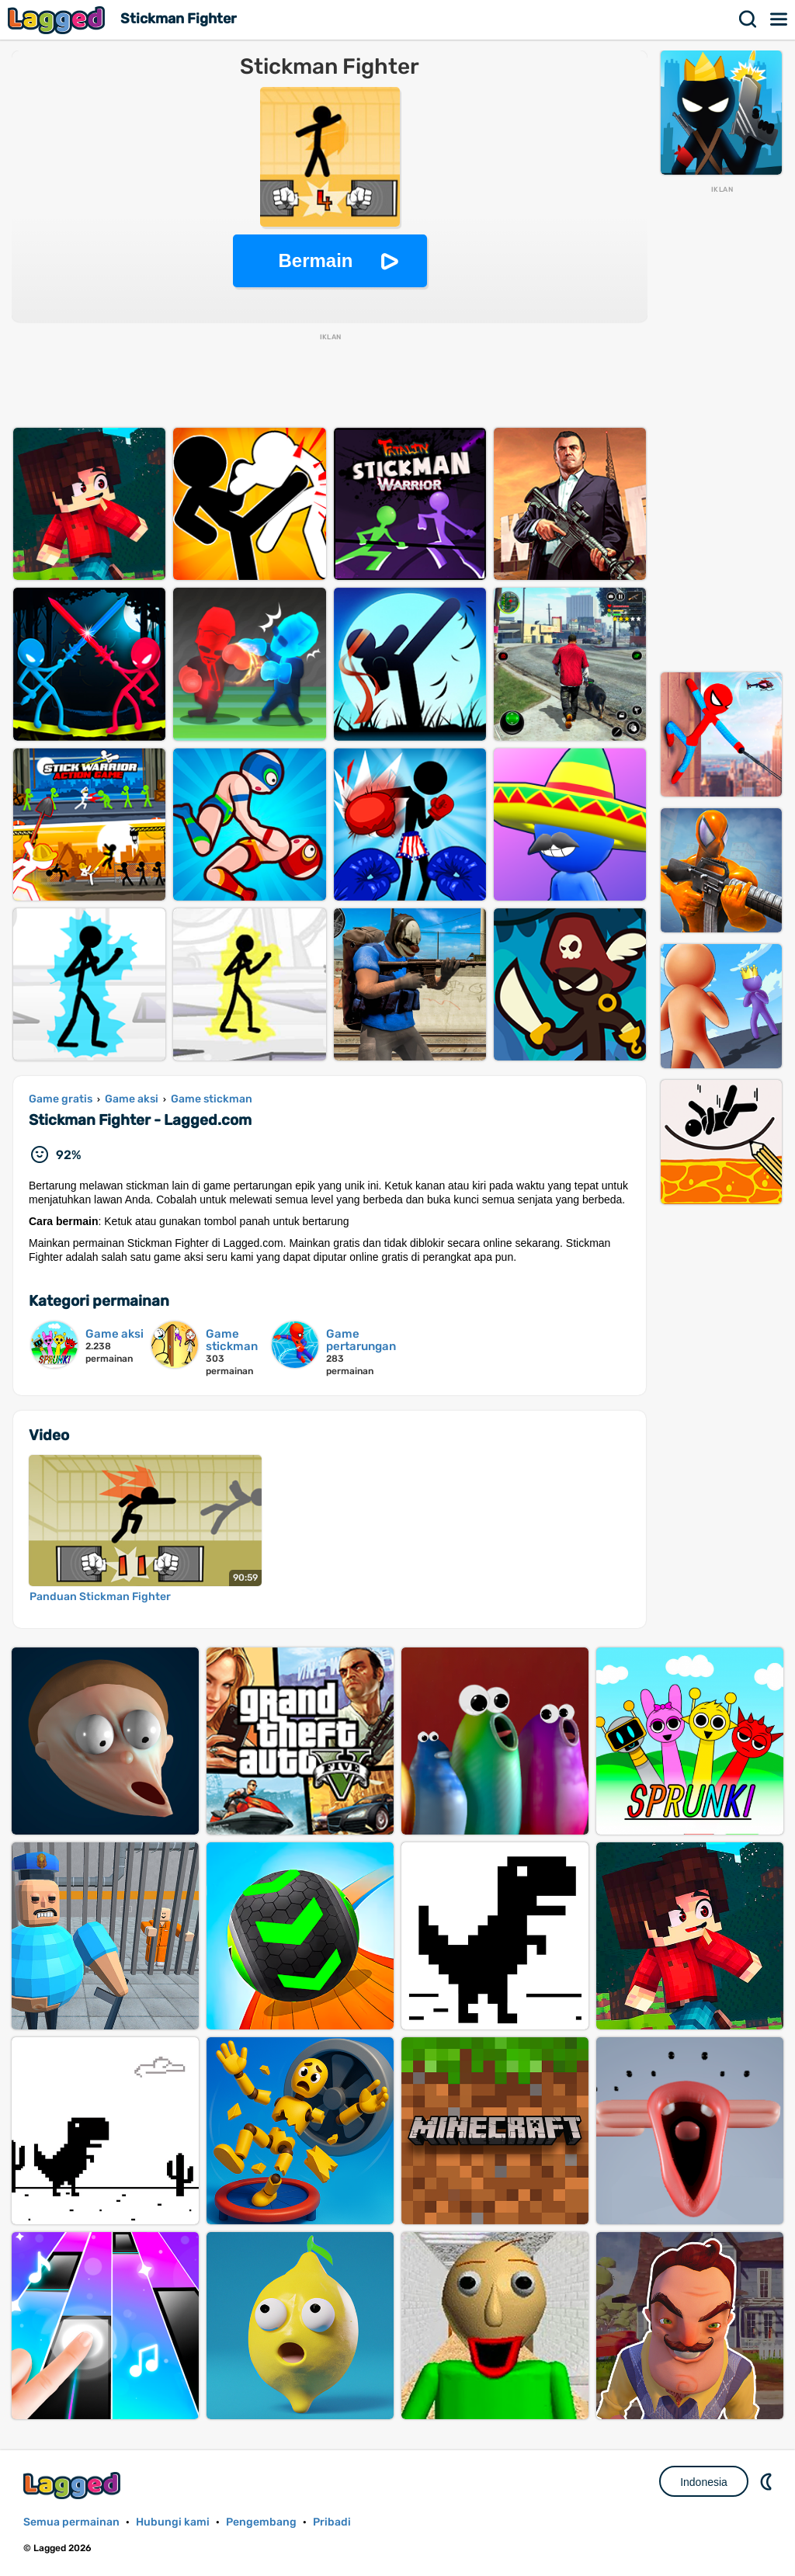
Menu (779, 19)
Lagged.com (73, 2485)
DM (767, 2481)
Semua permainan (71, 2522)
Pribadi (332, 2522)
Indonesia (703, 2482)
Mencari (748, 19)
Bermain (315, 260)
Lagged (58, 20)
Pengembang (261, 2522)
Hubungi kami (173, 2522)
